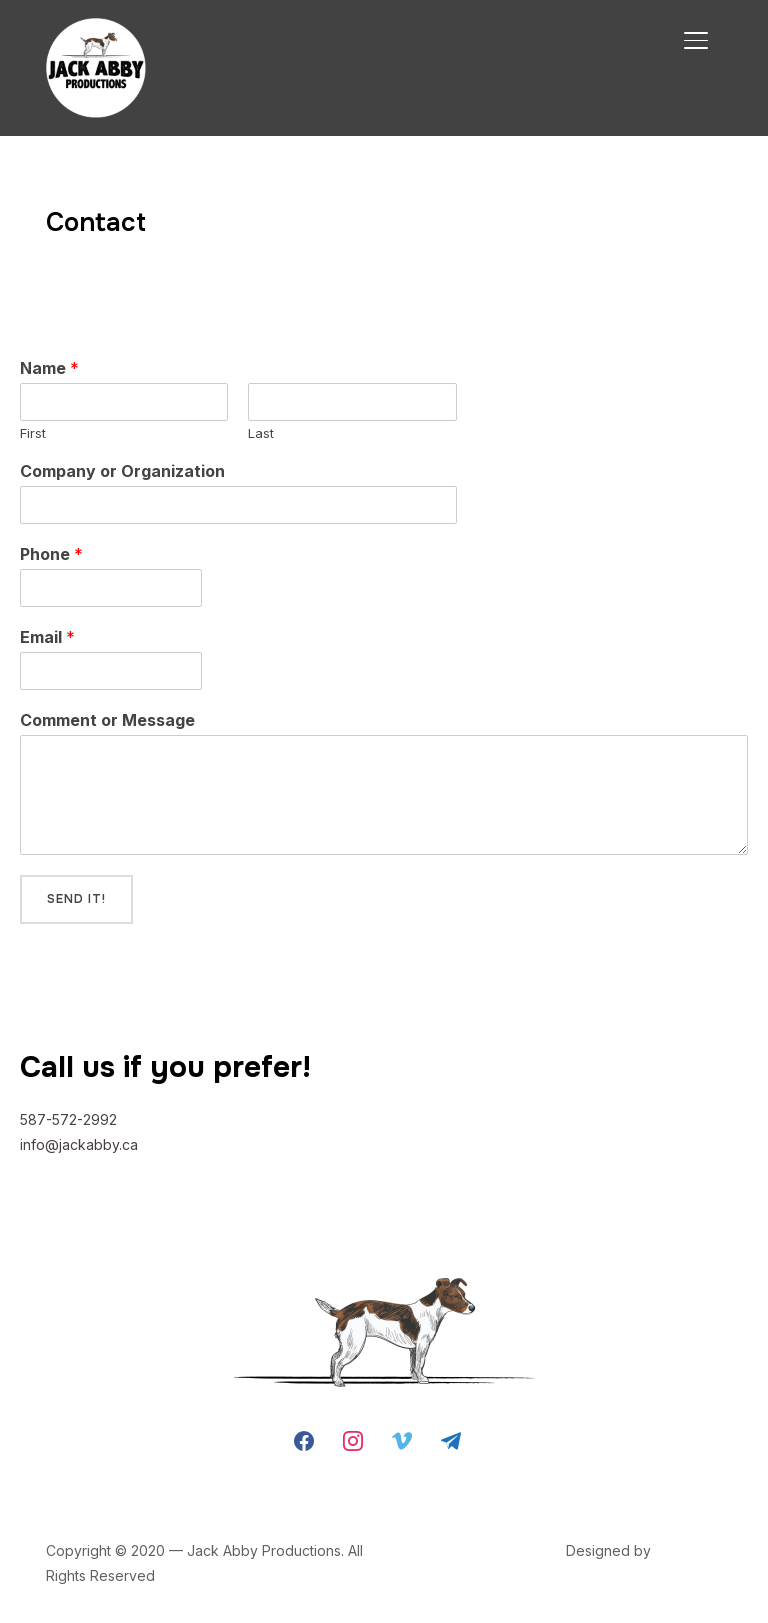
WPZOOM (688, 1550)
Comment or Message (107, 720)
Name (49, 368)
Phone (51, 554)
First (33, 433)
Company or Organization (122, 471)
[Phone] (111, 588)
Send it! (76, 899)
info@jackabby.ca (79, 1144)
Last (261, 433)
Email (47, 637)
